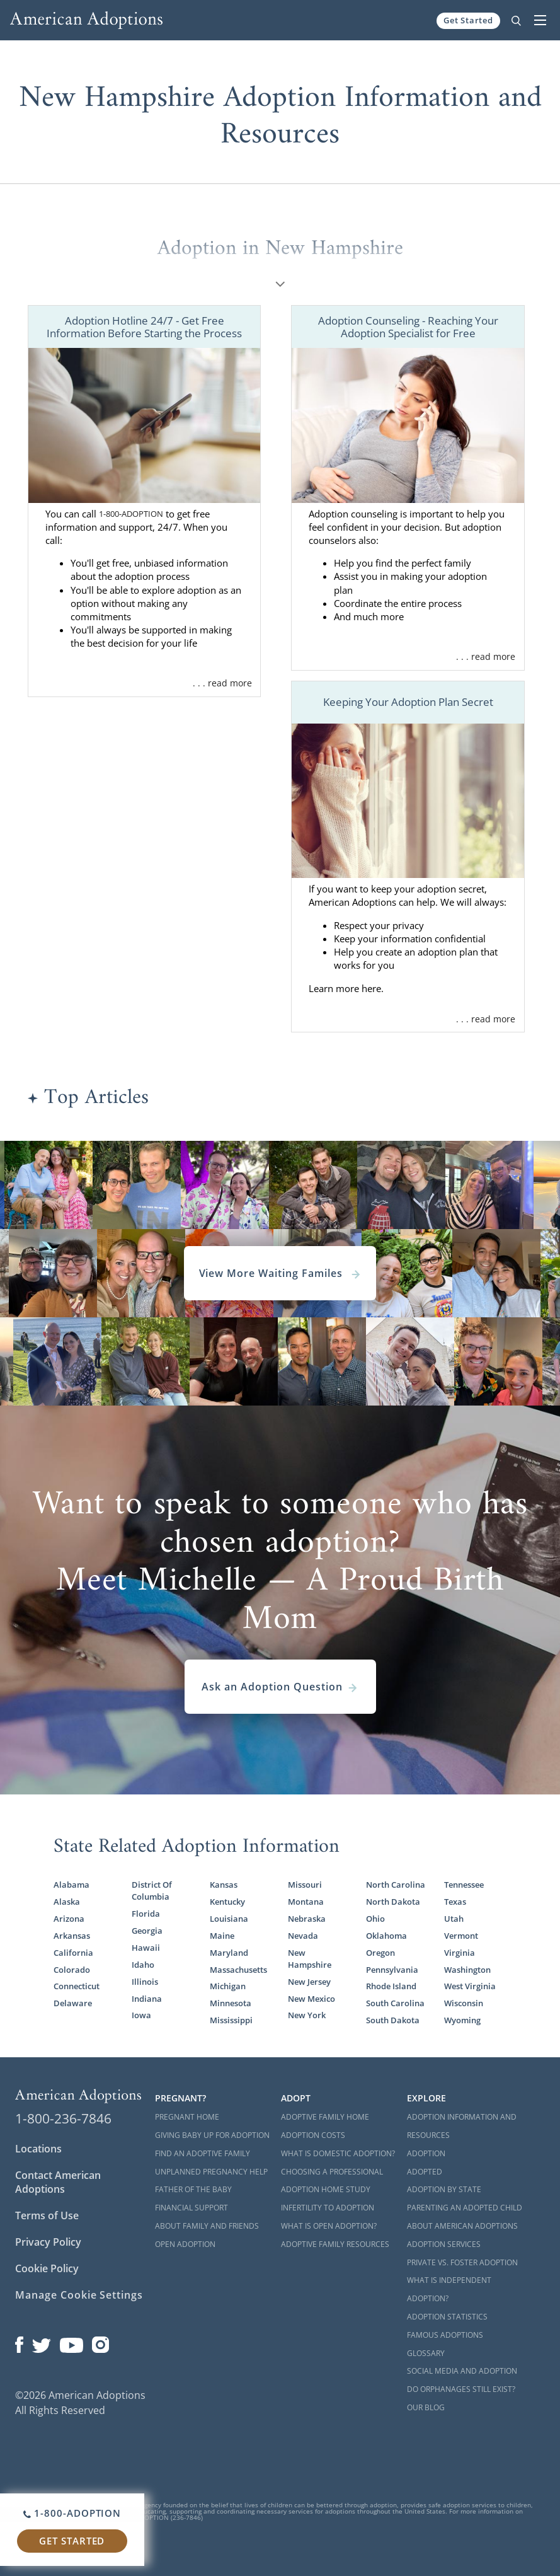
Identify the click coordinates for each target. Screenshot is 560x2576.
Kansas (223, 1884)
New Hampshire (309, 1958)
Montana (306, 1901)
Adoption (426, 2153)
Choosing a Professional (332, 2171)
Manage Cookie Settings (79, 2295)
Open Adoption (185, 2244)
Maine (222, 1935)
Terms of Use (47, 2215)
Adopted (424, 2171)
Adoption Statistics (447, 2316)
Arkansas (72, 1935)
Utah (454, 1918)
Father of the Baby (193, 2189)
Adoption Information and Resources (462, 2125)
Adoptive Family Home (325, 2116)
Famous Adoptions (445, 2335)
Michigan (228, 1986)
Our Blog (426, 2407)
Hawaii (146, 1947)
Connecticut (77, 1986)
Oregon (380, 1952)
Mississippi (231, 2020)
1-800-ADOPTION (131, 514)
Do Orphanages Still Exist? (461, 2389)
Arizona (69, 1918)
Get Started (468, 20)
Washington (467, 1969)
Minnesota (230, 2003)
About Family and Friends (207, 2226)
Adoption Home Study (325, 2189)
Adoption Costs (313, 2135)
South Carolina (395, 2003)
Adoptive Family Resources (335, 2244)
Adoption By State (444, 2189)
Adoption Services (444, 2244)
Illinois (145, 1981)
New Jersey (309, 1981)
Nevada (303, 1935)
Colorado (72, 1969)
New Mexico (311, 1998)
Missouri (305, 1884)
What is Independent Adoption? (449, 2289)
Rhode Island (391, 1986)
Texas (455, 1901)
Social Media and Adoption (462, 2370)
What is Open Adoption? (329, 2226)
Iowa (141, 2015)
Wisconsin (463, 2003)
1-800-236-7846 (63, 2118)
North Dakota (393, 1901)
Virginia (459, 1952)
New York (307, 2015)
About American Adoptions (462, 2226)
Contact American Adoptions (58, 2182)
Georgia (147, 1930)
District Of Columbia (152, 1890)
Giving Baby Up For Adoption (212, 2135)
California (73, 1952)
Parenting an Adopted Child (464, 2207)
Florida (146, 1913)
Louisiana (229, 1918)
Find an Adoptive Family (202, 2153)
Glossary (426, 2353)
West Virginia (470, 1986)
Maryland (229, 1952)
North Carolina (395, 1884)
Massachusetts (238, 1969)
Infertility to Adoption (327, 2207)
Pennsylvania (392, 1969)
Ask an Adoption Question (280, 1687)
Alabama (71, 1884)
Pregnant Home (187, 2116)
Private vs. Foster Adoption (462, 2262)
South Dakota (393, 2020)
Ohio (375, 1918)
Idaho (143, 1964)
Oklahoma (386, 1935)
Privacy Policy (48, 2242)
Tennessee (464, 1884)
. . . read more (222, 683)
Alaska (67, 1901)
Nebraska (307, 1918)
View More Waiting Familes (280, 1273)
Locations (38, 2149)
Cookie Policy (47, 2268)
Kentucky (227, 1901)
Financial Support (191, 2207)
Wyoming (462, 2020)
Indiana (147, 1998)
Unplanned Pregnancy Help (211, 2171)
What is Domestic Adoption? (338, 2153)
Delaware (73, 2003)
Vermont (461, 1935)
